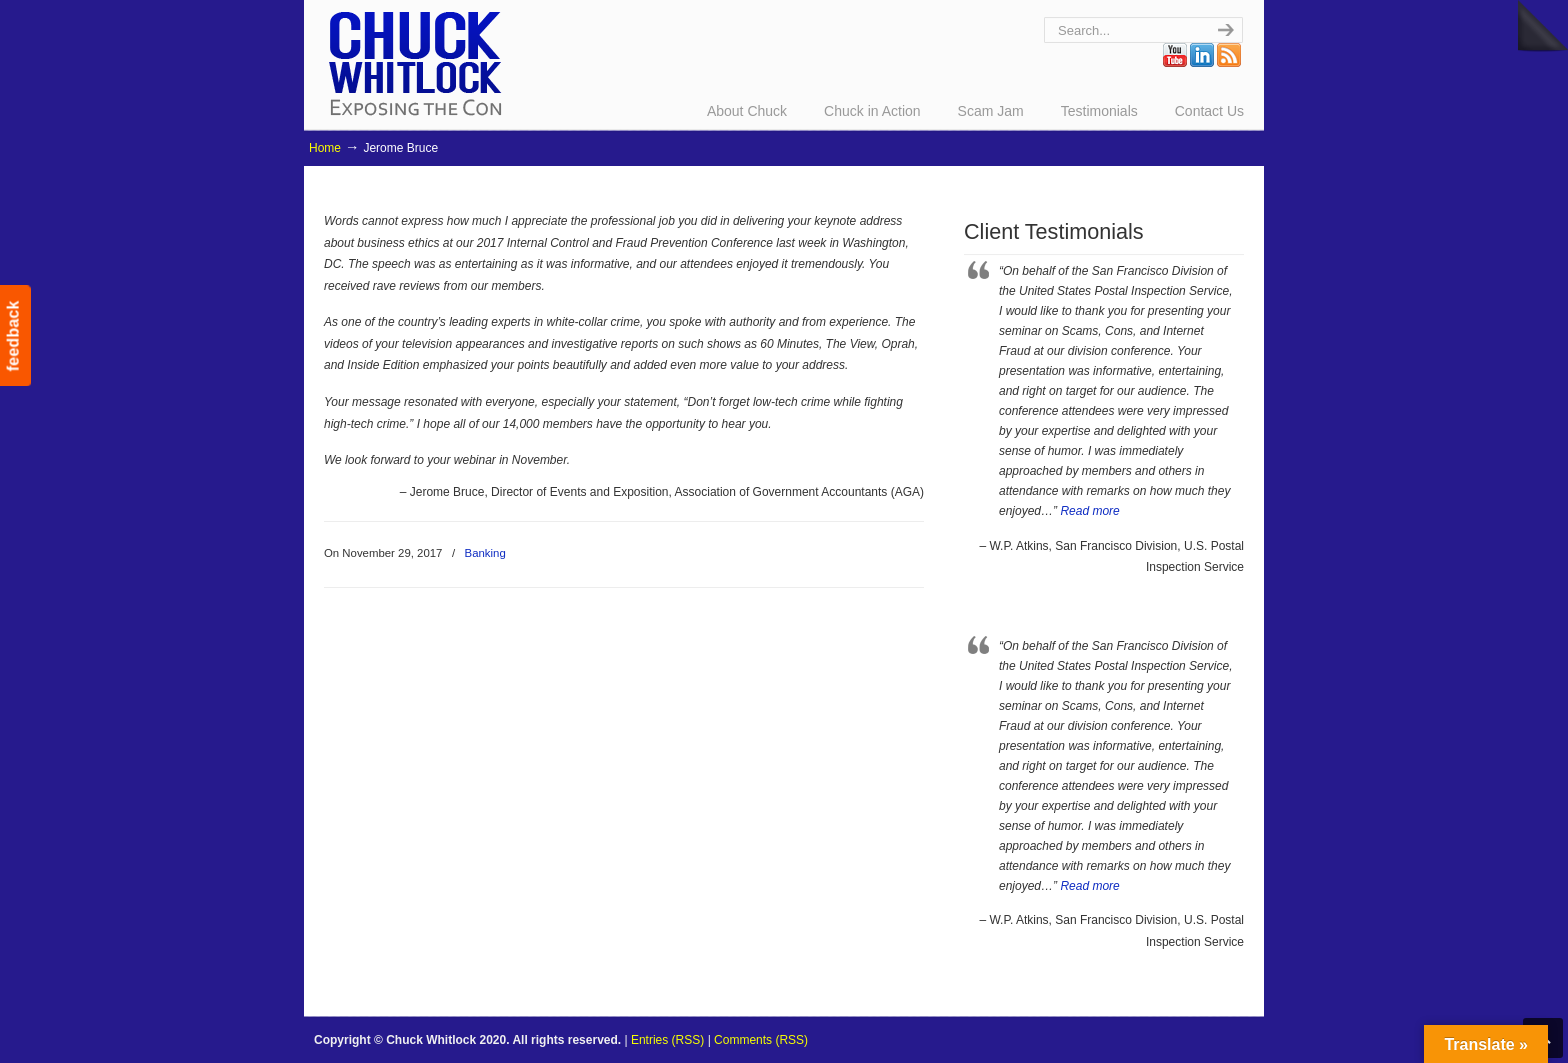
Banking (485, 553)
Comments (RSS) (761, 1040)
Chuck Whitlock (415, 62)
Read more (1089, 511)
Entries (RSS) (667, 1040)
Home (325, 148)
